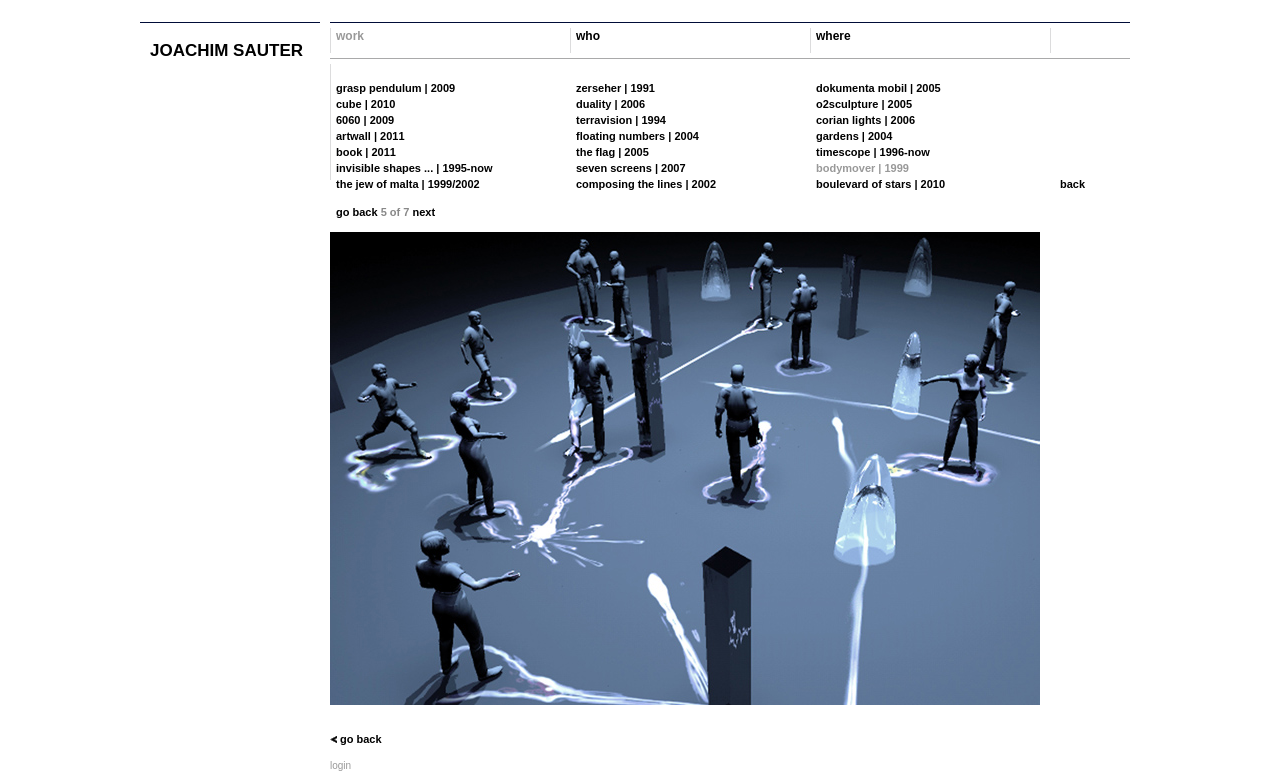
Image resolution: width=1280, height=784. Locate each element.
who (588, 36)
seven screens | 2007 (631, 168)
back (1072, 184)
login (340, 765)
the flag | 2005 (612, 152)
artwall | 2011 (370, 136)
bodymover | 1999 (862, 168)
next (423, 212)
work (350, 36)
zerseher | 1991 (615, 88)
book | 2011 (366, 152)
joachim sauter (226, 50)
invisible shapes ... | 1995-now (414, 168)
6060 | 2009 (365, 120)
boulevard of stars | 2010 (880, 184)
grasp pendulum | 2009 (395, 88)
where (833, 36)
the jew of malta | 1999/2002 (408, 184)
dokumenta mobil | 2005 (878, 88)
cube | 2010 (365, 104)
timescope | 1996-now (873, 152)
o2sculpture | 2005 (864, 104)
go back (357, 212)
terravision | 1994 (621, 120)
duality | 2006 (610, 104)
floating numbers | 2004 (637, 136)
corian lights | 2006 (865, 120)
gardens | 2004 (854, 136)
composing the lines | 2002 (646, 184)
